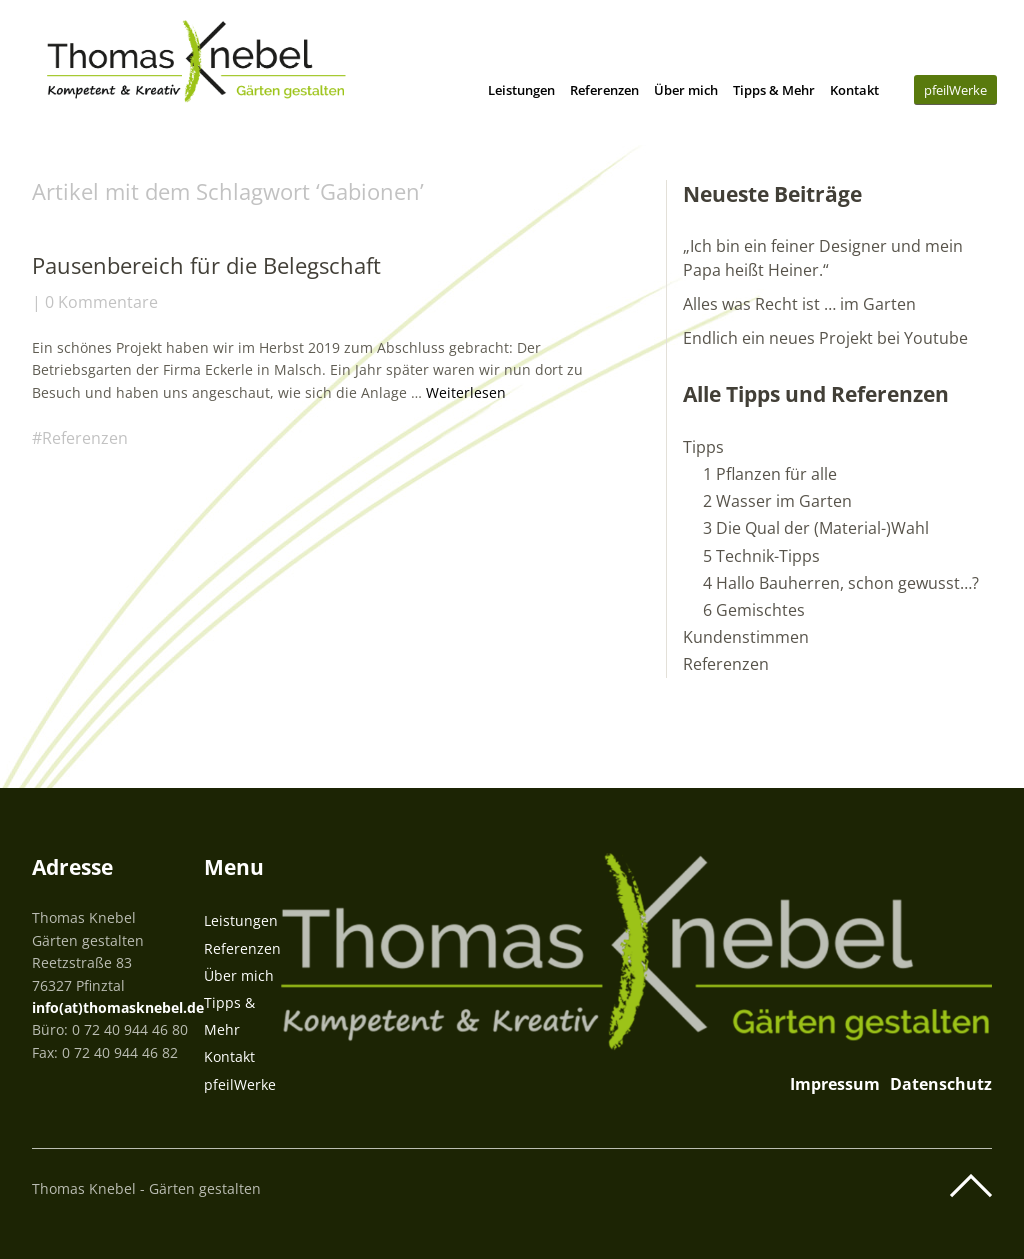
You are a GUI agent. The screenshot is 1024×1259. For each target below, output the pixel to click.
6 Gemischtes (754, 610)
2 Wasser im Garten (777, 501)
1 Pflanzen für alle (770, 474)
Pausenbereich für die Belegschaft (206, 265)
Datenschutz (941, 1084)
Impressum (835, 1084)
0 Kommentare (101, 302)
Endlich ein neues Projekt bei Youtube (825, 338)
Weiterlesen (466, 392)
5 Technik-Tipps (761, 556)
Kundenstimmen (746, 637)
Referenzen (604, 90)
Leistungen (521, 90)
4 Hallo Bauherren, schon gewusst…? (841, 583)
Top (971, 1186)
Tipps (703, 447)
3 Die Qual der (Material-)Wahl (816, 528)
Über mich (686, 90)
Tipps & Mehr (774, 90)
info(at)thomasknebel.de (118, 1007)
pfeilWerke (955, 90)
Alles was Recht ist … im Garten (799, 304)
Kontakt (854, 90)
